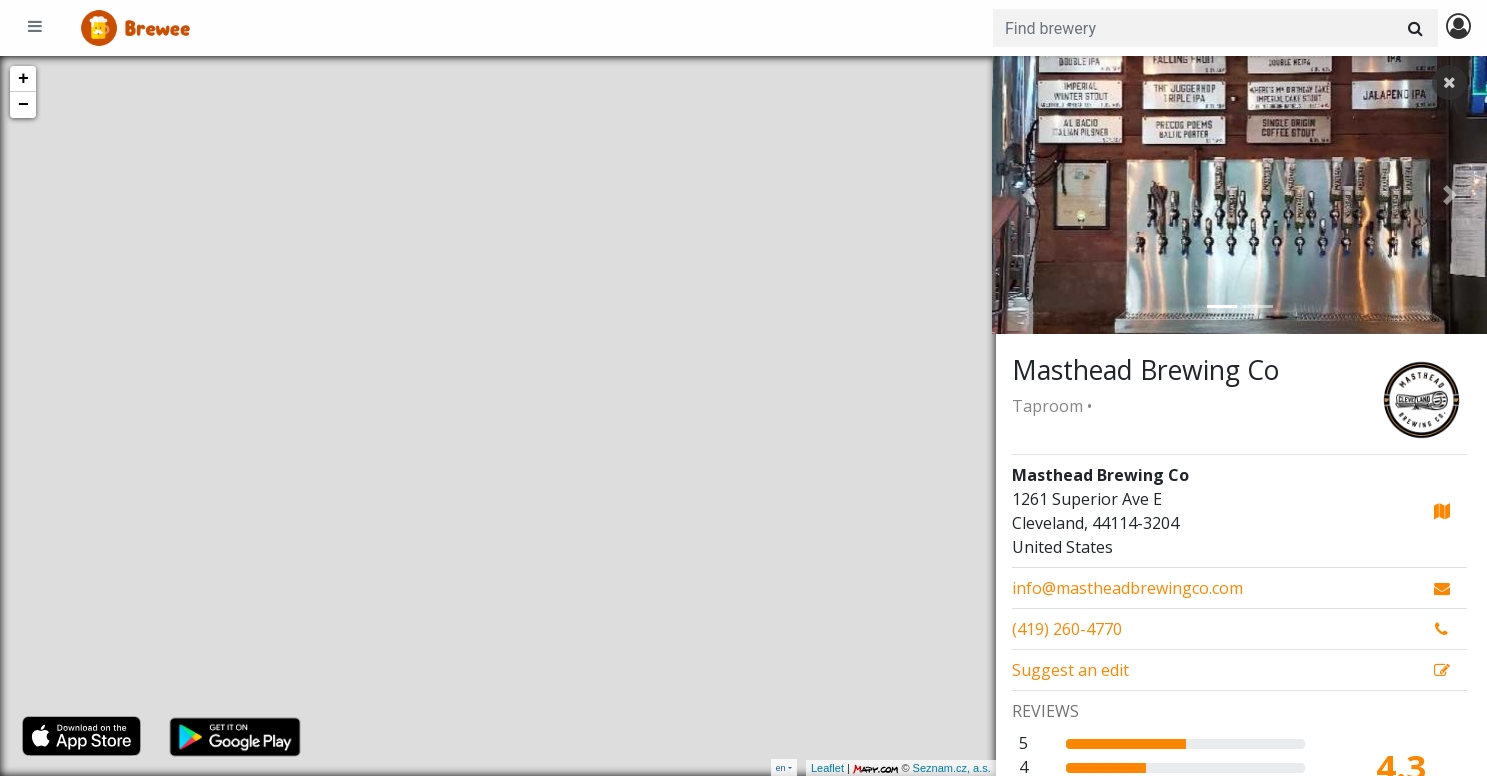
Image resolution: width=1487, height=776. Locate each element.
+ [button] (23, 79)
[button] (1029, 195)
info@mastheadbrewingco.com (1127, 588)
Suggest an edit (1070, 670)
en (781, 767)
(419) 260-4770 (1067, 629)
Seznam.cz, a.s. (948, 768)
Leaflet (823, 768)
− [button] (23, 105)
